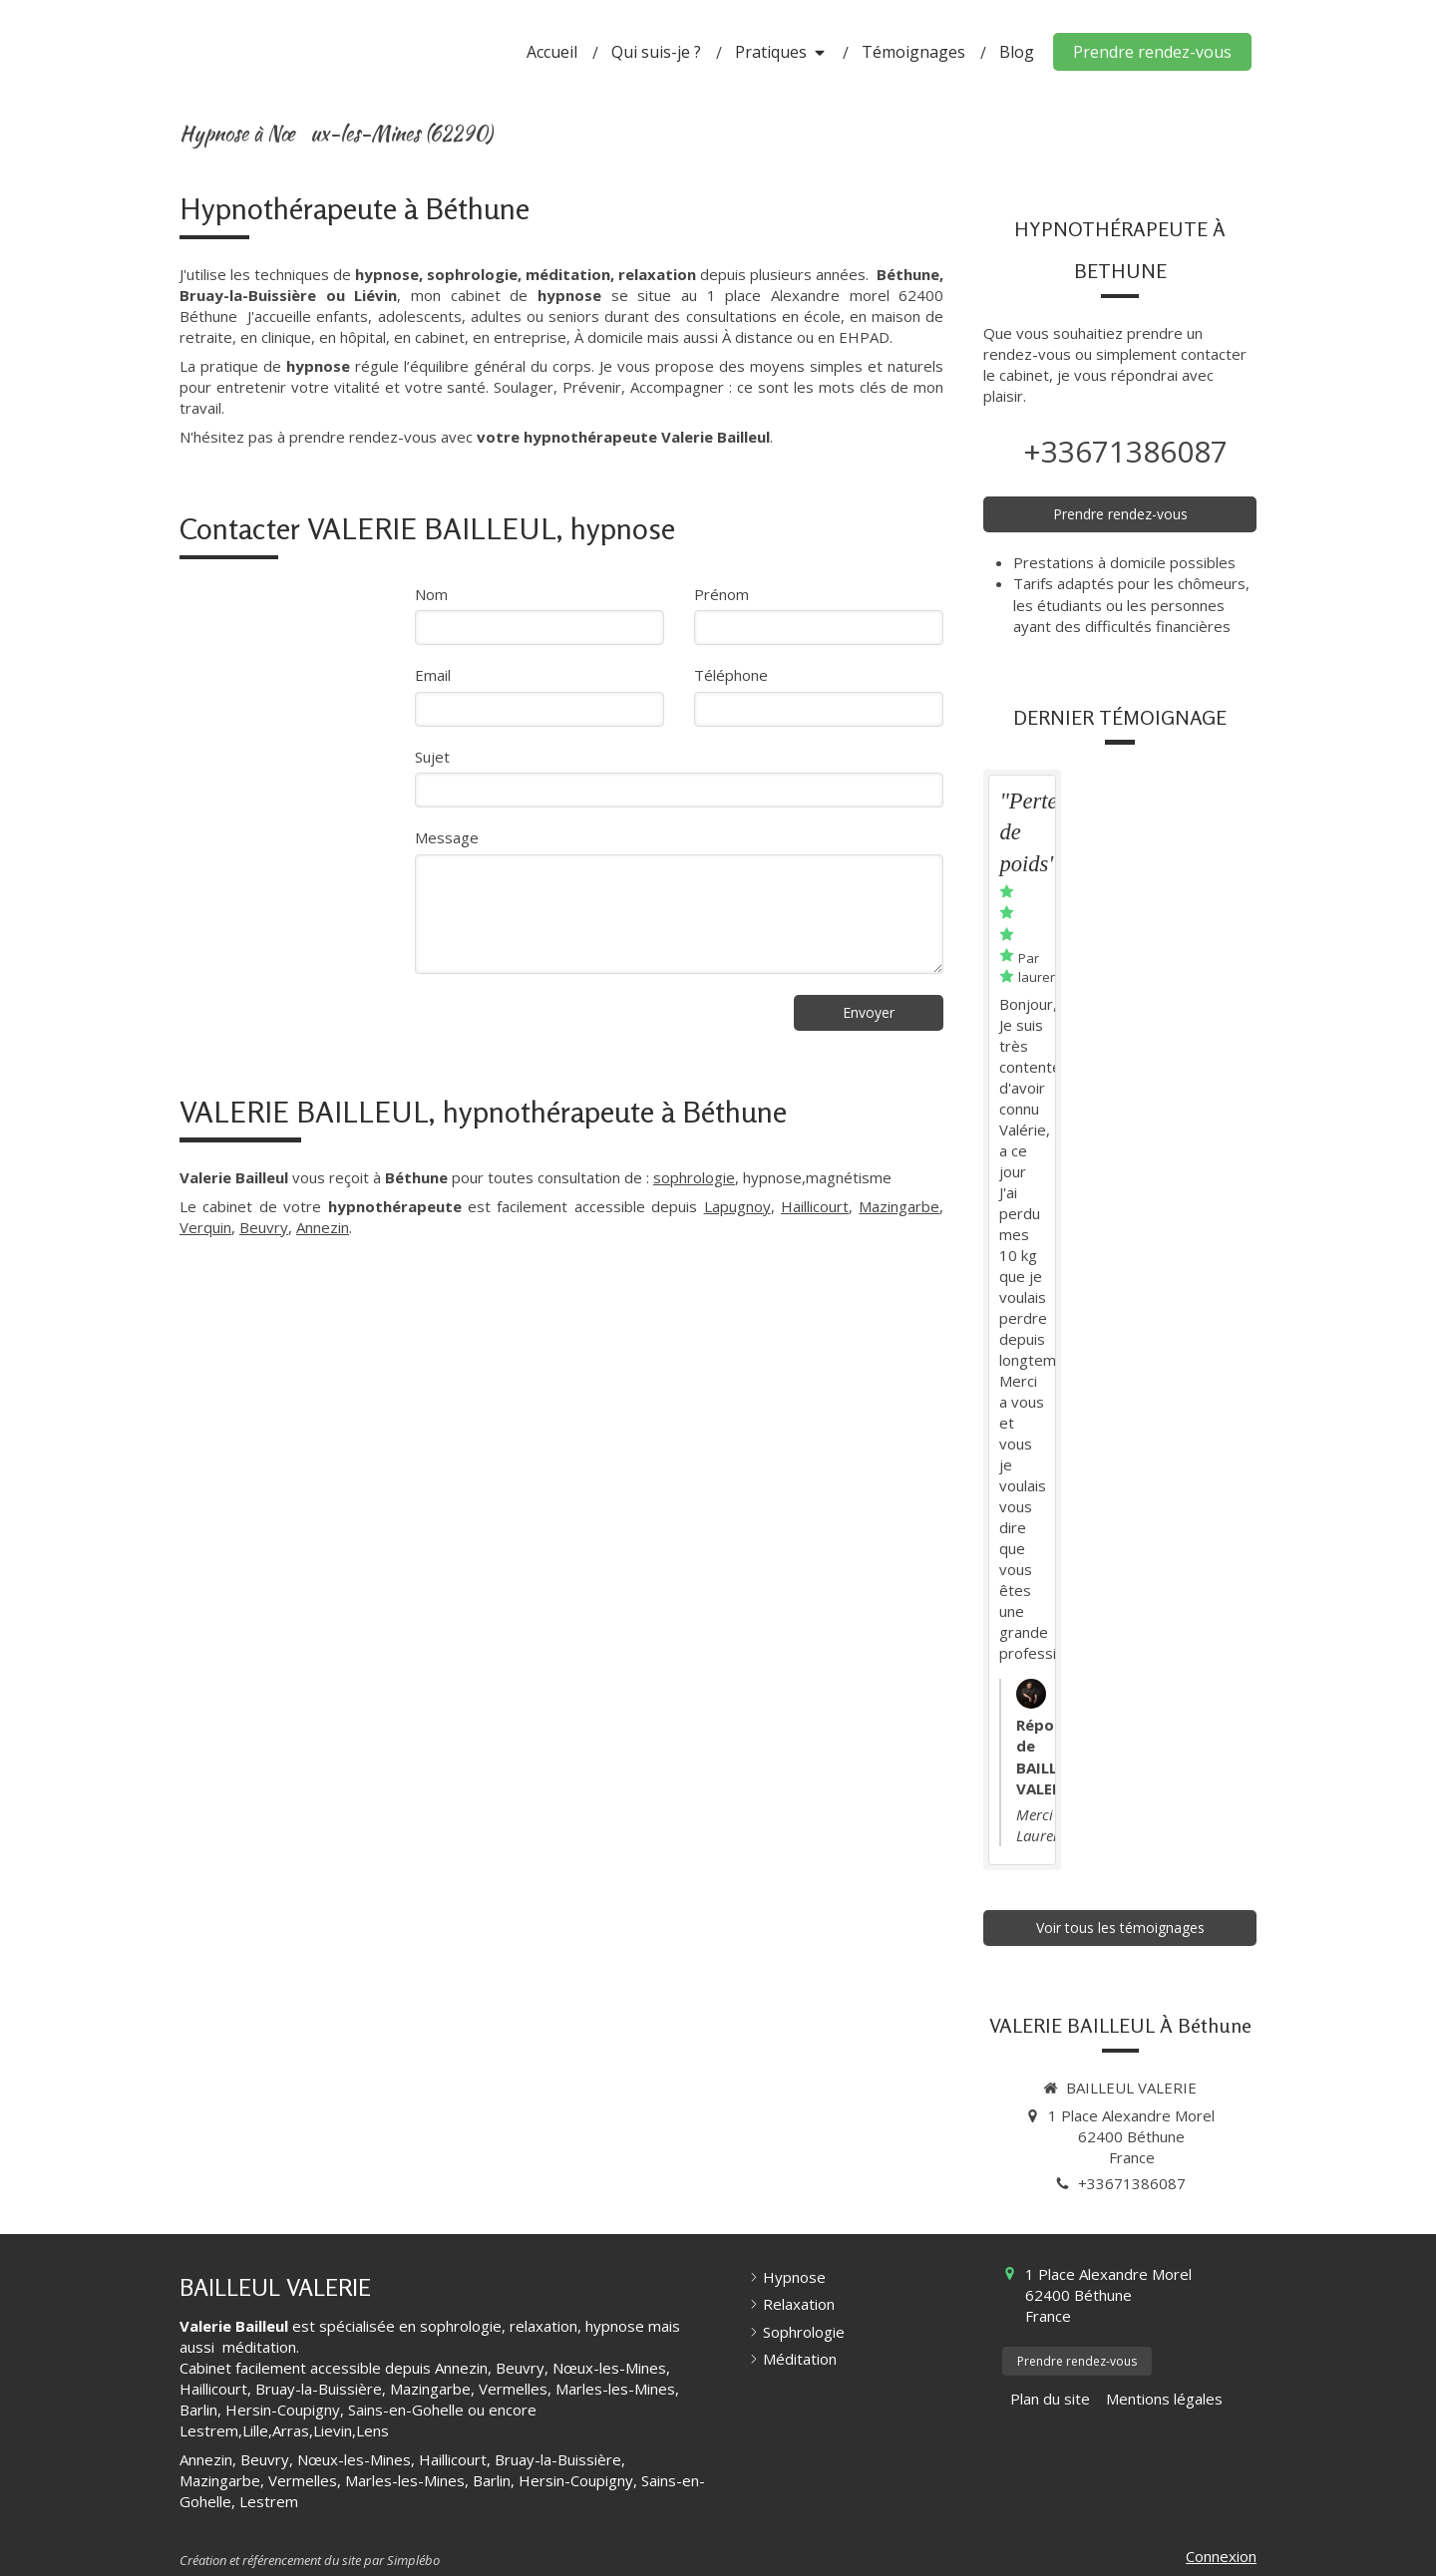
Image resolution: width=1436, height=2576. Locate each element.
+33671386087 (1125, 451)
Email (433, 675)
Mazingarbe (899, 1206)
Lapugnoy (737, 1206)
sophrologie (694, 1177)
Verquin (205, 1227)
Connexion (1221, 2556)
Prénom (721, 594)
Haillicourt (815, 1206)
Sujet (432, 757)
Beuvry (263, 1227)
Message (447, 837)
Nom (431, 594)
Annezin (322, 1227)
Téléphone (731, 675)
